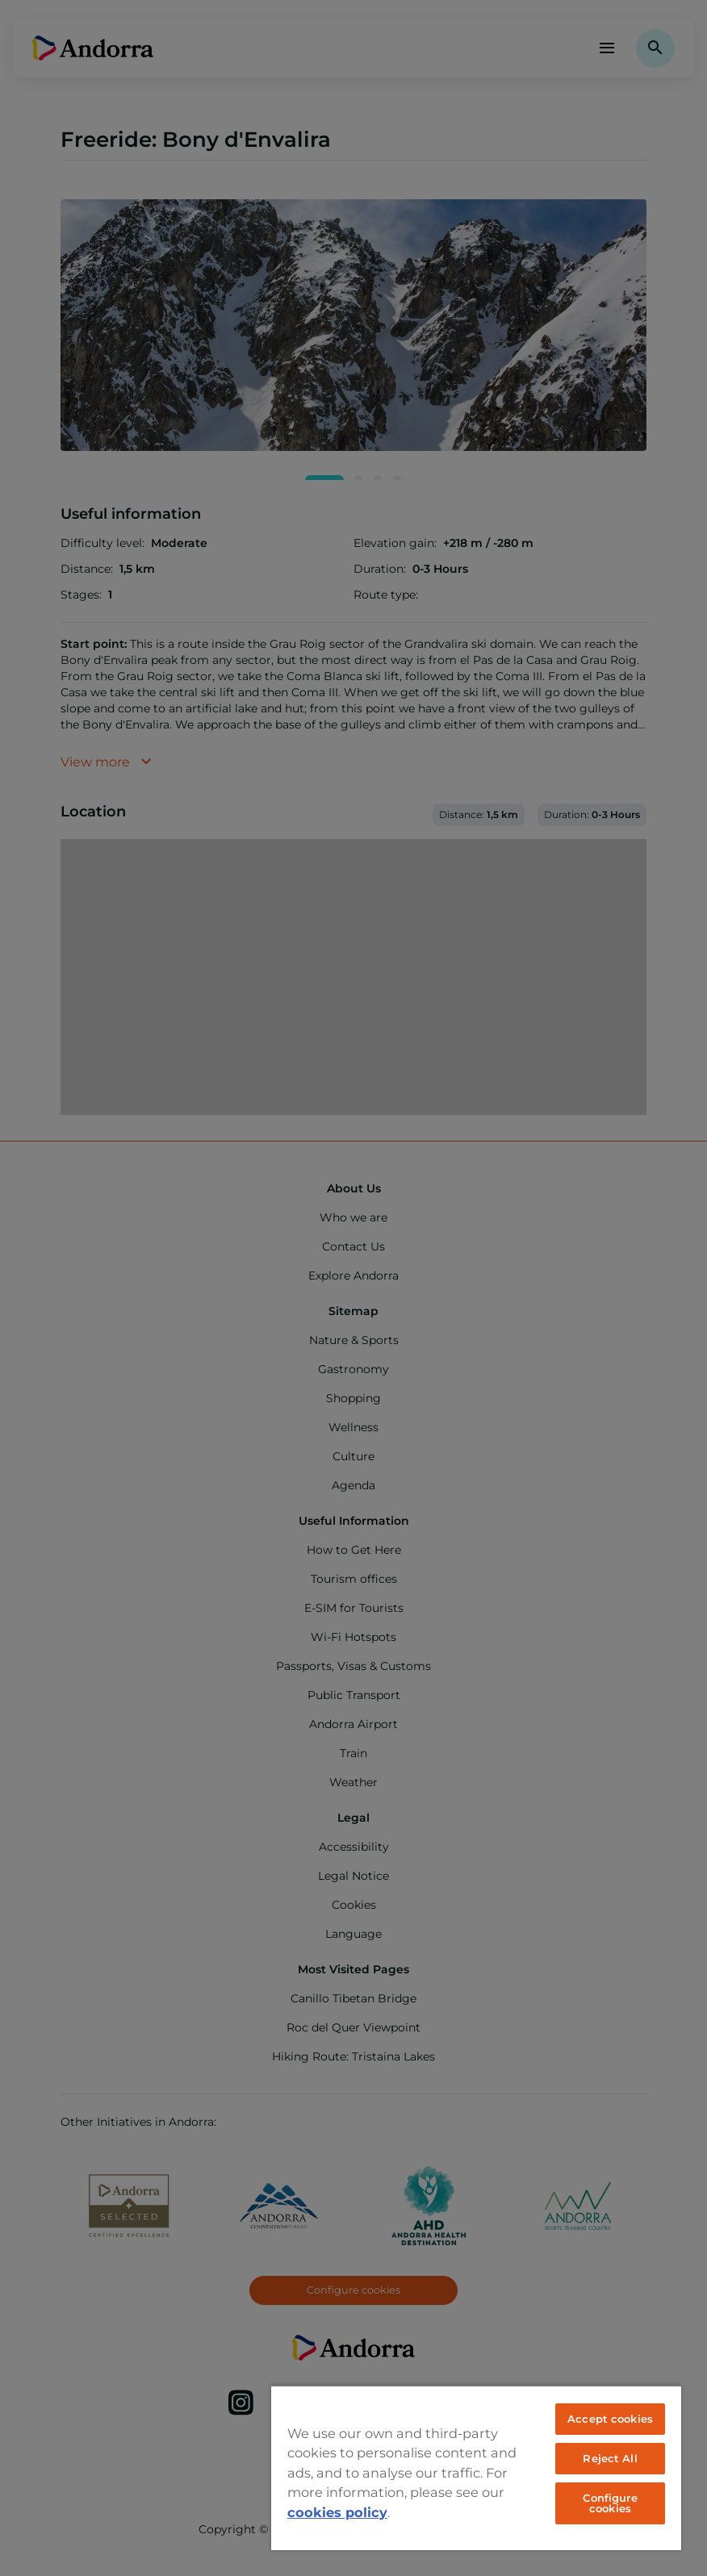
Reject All (610, 2458)
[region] (476, 2467)
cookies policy (337, 2512)
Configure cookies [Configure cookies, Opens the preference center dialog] (610, 2503)
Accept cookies (610, 2418)
